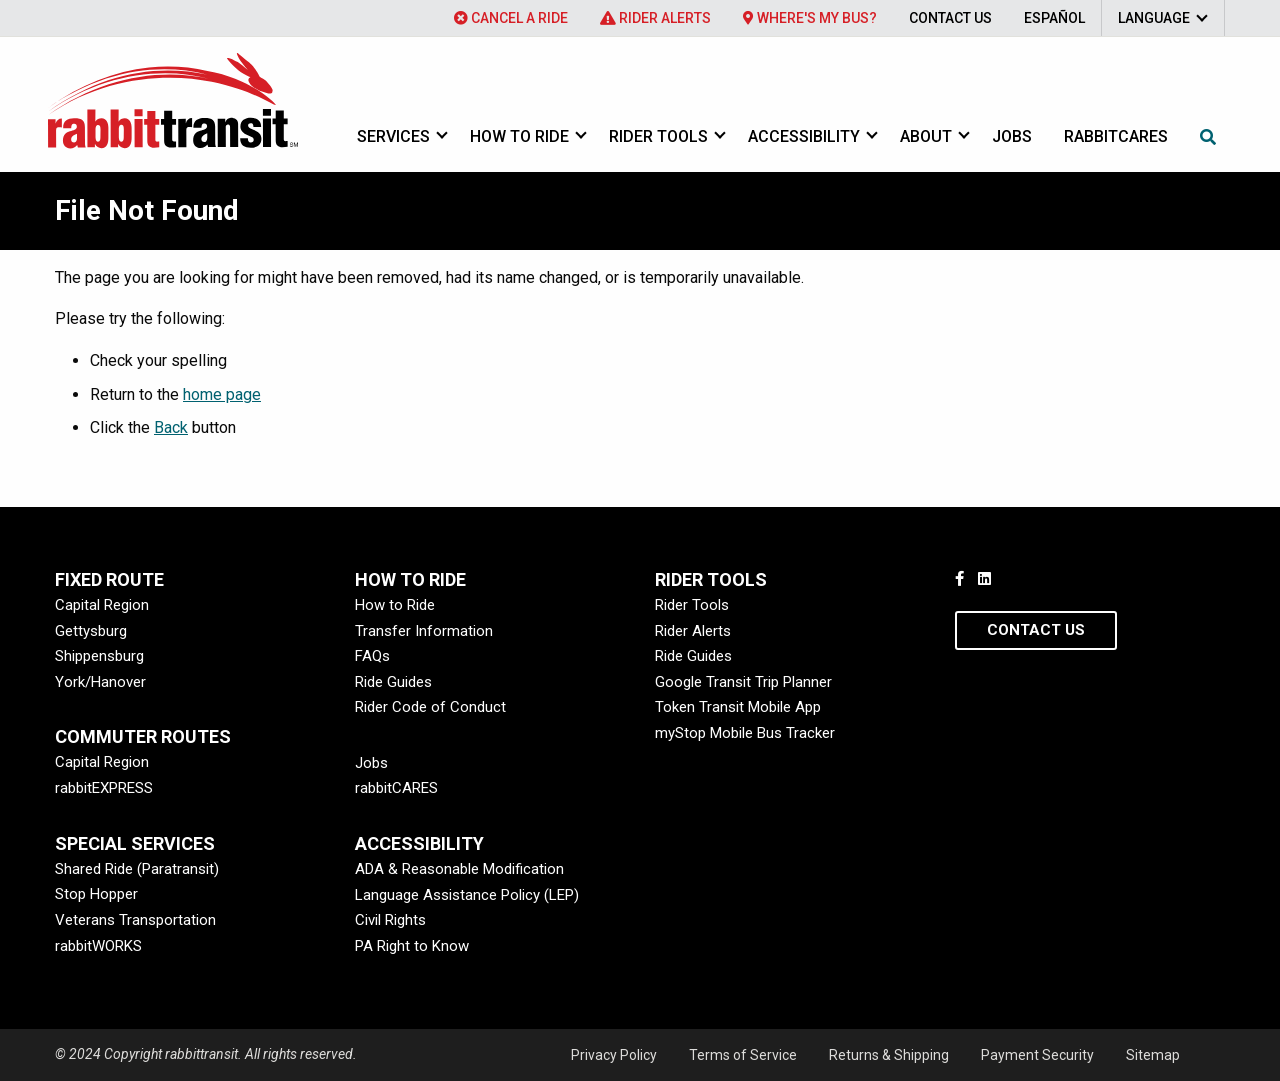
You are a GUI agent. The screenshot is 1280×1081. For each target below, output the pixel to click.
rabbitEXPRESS (104, 788)
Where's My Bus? (810, 18)
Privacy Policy (614, 1055)
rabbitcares (1116, 136)
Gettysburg (91, 631)
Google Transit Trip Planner (743, 682)
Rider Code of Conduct (430, 707)
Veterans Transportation (135, 920)
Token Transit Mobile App (738, 707)
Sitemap (1153, 1055)
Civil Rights (390, 920)
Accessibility (804, 136)
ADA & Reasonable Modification (459, 869)
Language (1154, 18)
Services (393, 136)
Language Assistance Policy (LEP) (467, 895)
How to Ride (519, 136)
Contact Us (950, 18)
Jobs (1012, 136)
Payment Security (1037, 1055)
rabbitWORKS (98, 946)
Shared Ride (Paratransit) (137, 869)
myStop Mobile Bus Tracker (745, 733)
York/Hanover (100, 682)
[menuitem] (511, 18)
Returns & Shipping (889, 1055)
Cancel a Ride (511, 18)
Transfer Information (424, 631)
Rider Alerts (655, 18)
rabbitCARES (396, 788)
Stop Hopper (96, 894)
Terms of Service (743, 1055)
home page (222, 394)
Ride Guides (393, 682)
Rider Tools (658, 136)
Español (1054, 18)
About (926, 136)
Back (171, 427)
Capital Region (102, 605)
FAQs (372, 656)
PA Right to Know (412, 946)
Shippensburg (99, 656)
